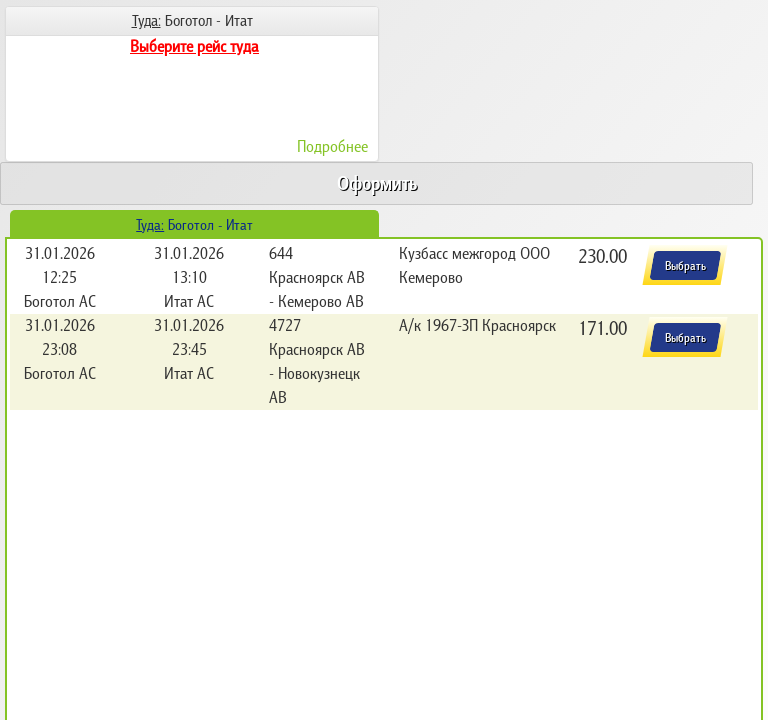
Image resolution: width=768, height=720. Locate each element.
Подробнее (332, 146)
